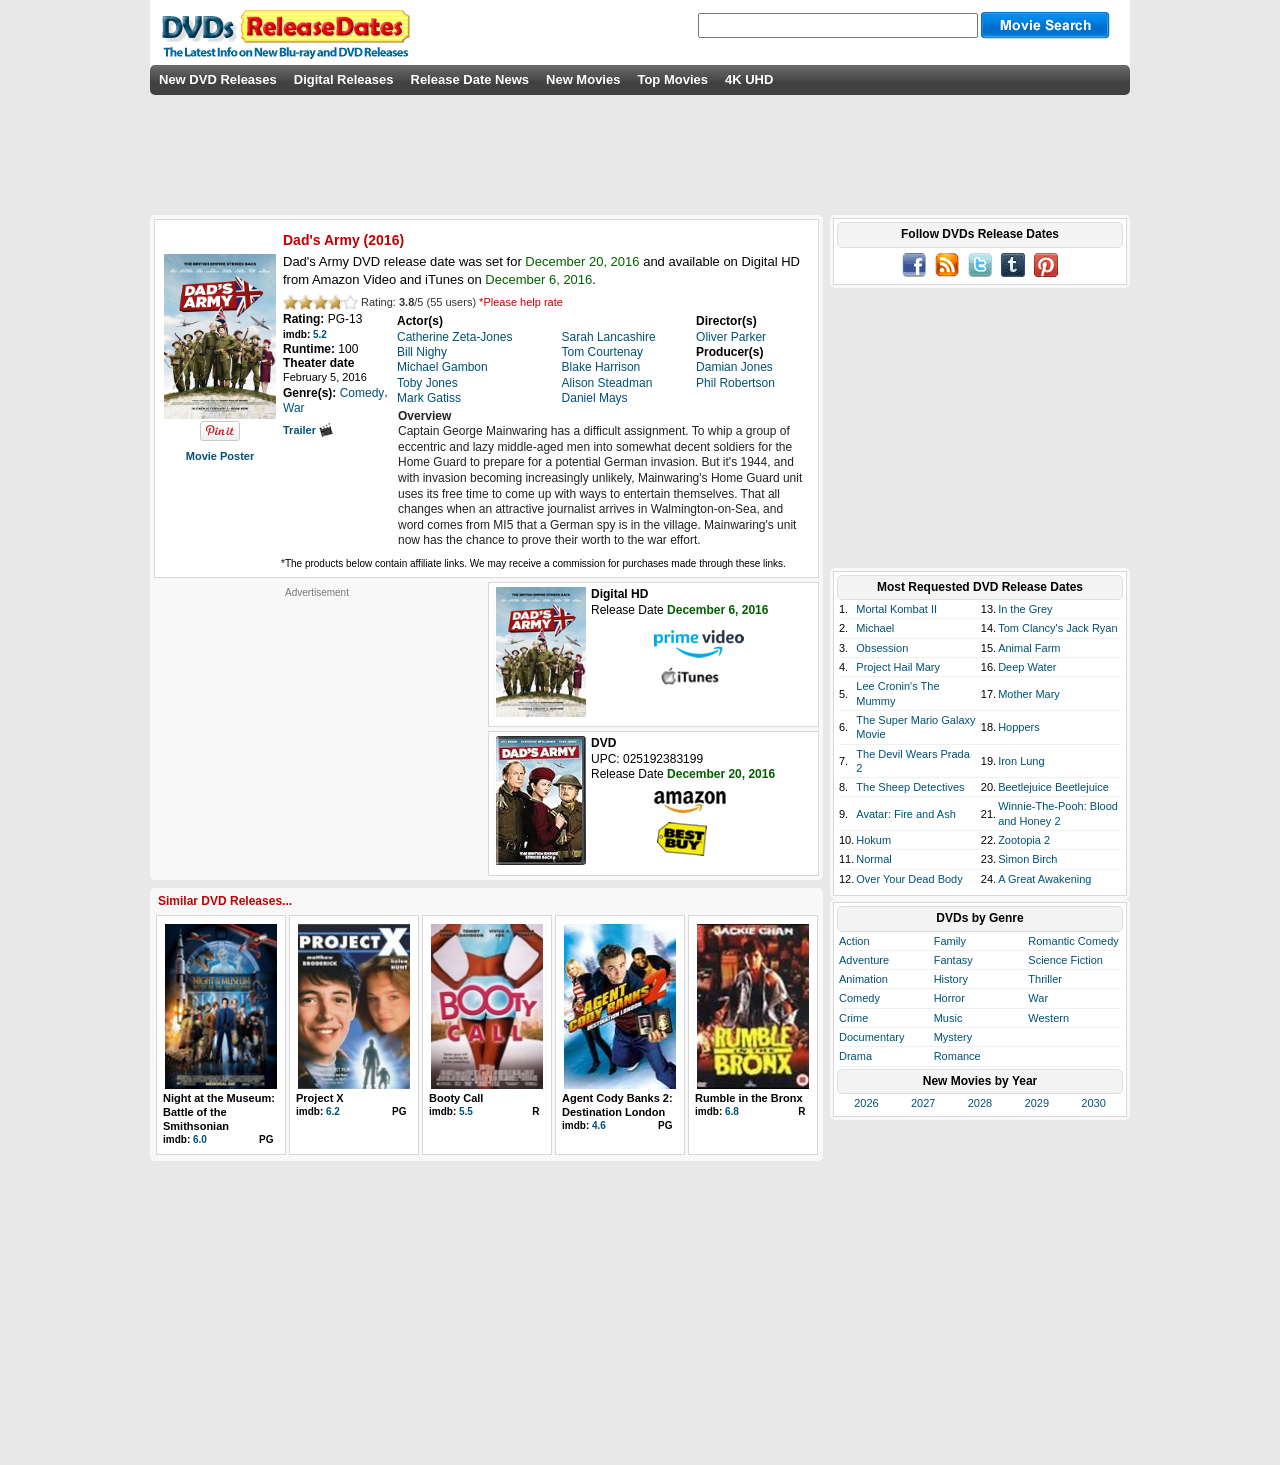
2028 (980, 1103)
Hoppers (1019, 727)
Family (950, 941)
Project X (320, 1098)
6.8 (732, 1111)
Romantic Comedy (1073, 941)
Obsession (882, 648)
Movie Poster (220, 456)
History (951, 979)
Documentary (871, 1037)
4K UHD (749, 79)
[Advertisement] (317, 724)
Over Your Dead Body (909, 879)
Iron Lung (1021, 761)
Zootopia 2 (1024, 840)
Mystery (953, 1037)
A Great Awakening (1044, 879)
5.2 (320, 334)
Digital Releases (344, 79)
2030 (1093, 1103)
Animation (863, 979)
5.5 (466, 1111)
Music (948, 1018)
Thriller (1045, 979)
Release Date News (470, 79)
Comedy (859, 998)
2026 (866, 1103)
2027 (923, 1103)
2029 (1037, 1103)
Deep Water (1027, 667)
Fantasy (953, 960)
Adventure (864, 960)
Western (1048, 1018)
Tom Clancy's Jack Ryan (1057, 628)
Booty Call (456, 1098)
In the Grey (1025, 609)
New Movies (583, 79)
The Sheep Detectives (910, 787)
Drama (855, 1056)
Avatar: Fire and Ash (905, 814)
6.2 (333, 1111)
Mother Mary (1029, 694)
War (1038, 998)
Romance (957, 1056)
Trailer (308, 430)
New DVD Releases (218, 79)
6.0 (200, 1139)
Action (854, 941)
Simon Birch (1027, 859)
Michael (875, 628)
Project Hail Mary (898, 667)
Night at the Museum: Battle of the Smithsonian (219, 1112)
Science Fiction (1065, 960)
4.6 (599, 1125)
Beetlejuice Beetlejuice (1053, 787)
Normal (873, 859)
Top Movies (672, 79)
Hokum (873, 840)
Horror (949, 998)
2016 (383, 240)
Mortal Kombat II (896, 609)
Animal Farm (1029, 648)
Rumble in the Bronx (749, 1098)
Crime (853, 1018)
